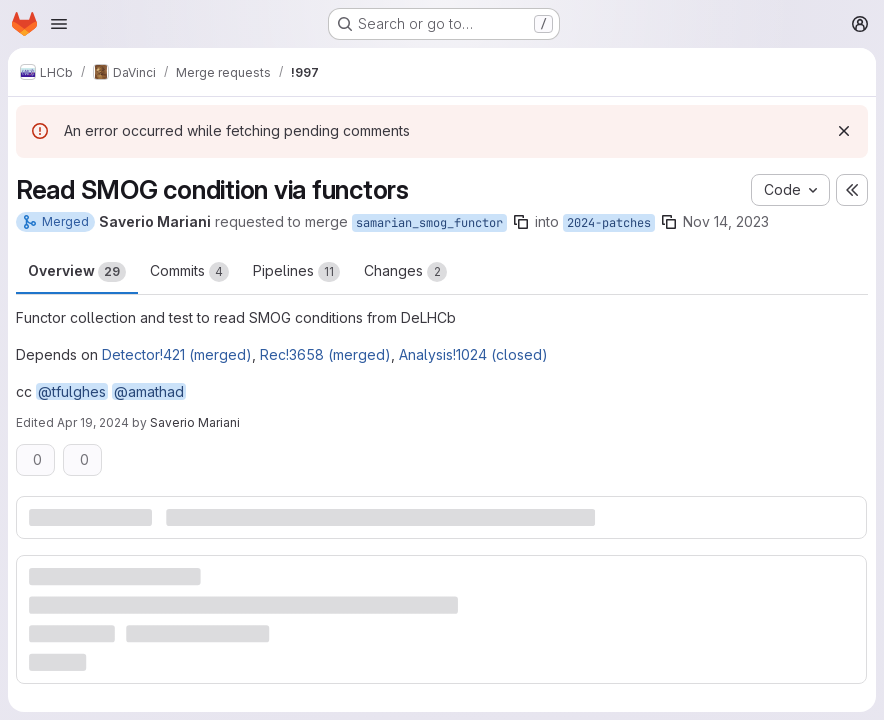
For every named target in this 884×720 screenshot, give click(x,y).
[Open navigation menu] (59, 24)
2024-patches (609, 223)
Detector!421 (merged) (177, 354)
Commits (189, 272)
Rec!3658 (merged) (325, 354)
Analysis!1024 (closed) (473, 354)
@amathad (149, 391)
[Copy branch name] (521, 222)
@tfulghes (72, 391)
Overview (77, 272)
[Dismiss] (844, 131)
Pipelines (296, 272)
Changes (405, 272)
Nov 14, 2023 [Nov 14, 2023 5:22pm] (726, 221)
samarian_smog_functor (429, 223)
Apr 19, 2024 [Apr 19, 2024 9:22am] (93, 422)
